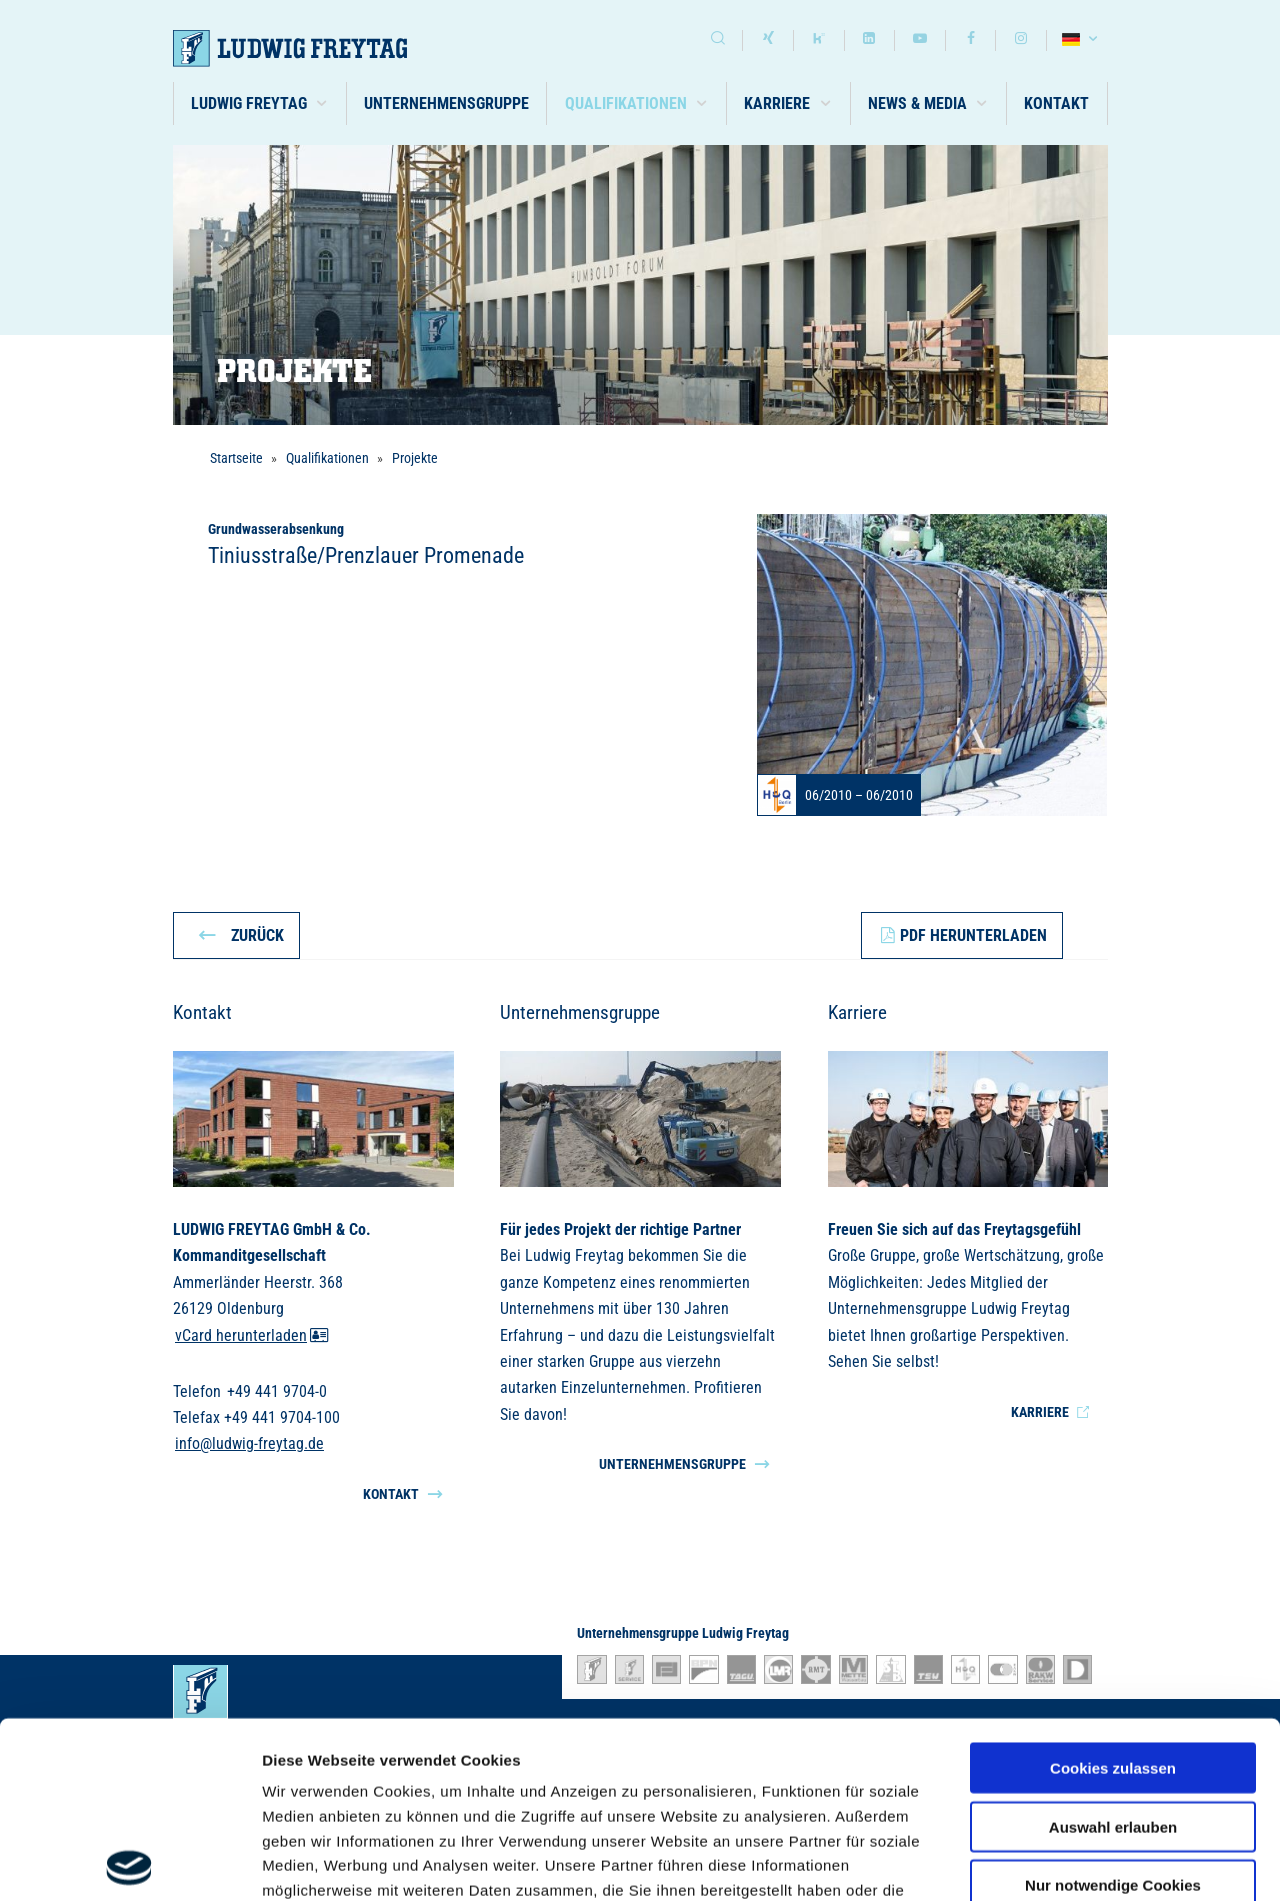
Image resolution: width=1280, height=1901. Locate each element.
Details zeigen (1063, 1861)
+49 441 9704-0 (277, 1391)
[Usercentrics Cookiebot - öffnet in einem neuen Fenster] (129, 1862)
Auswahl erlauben (1113, 1650)
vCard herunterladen (252, 1335)
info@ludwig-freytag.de (249, 1444)
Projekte (415, 458)
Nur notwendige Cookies (1113, 1709)
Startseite (236, 458)
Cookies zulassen (1113, 1592)
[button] (260, 103)
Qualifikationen (327, 458)
